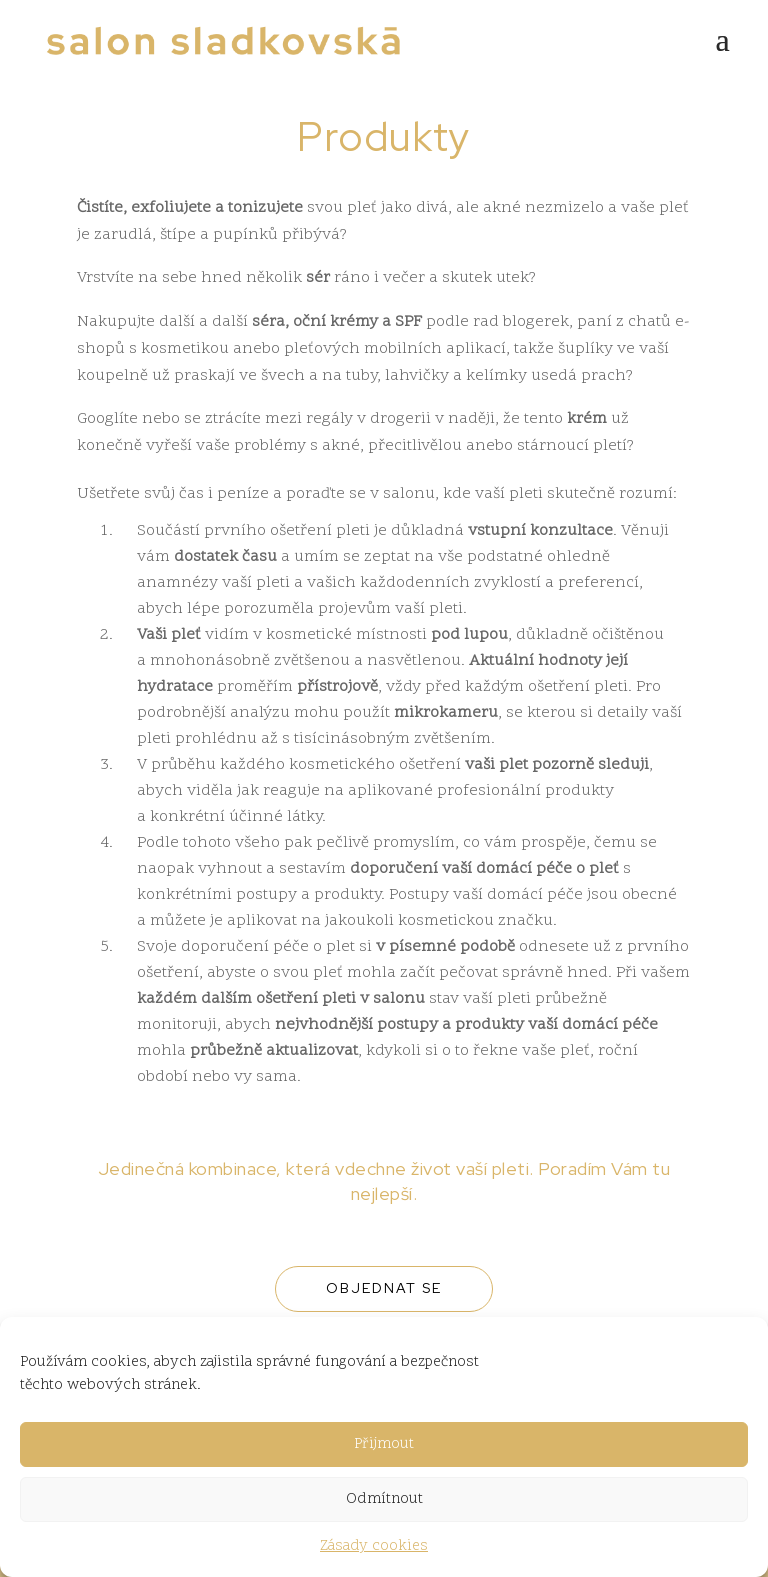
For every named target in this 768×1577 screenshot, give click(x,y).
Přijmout (384, 1444)
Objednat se (384, 1288)
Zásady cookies (374, 1546)
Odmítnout (384, 1499)
